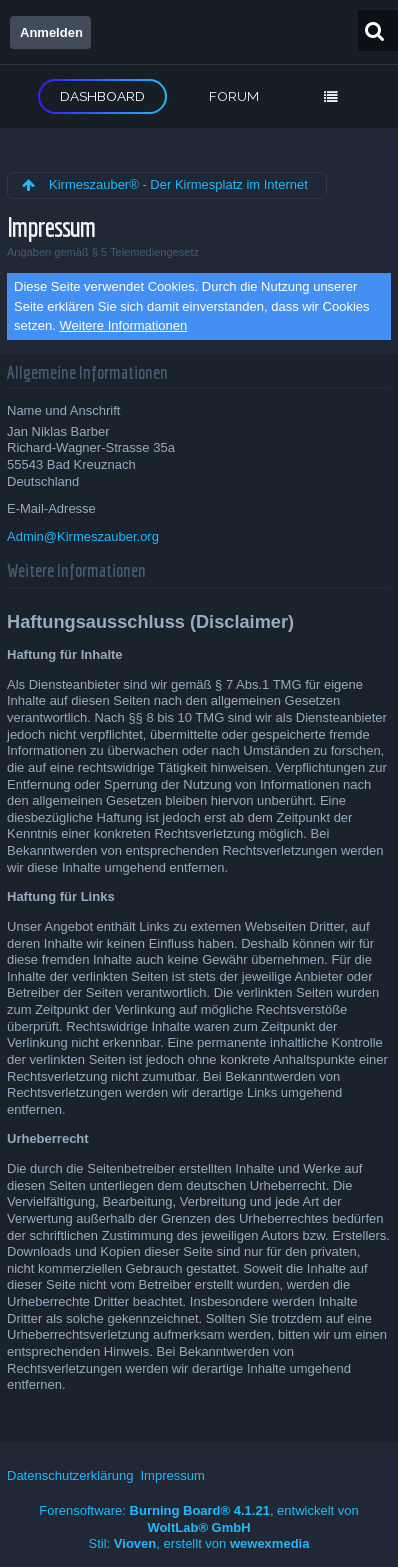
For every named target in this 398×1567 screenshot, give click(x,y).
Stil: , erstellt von (199, 1543)
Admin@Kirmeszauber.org (83, 536)
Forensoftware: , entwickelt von (199, 1519)
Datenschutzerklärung (70, 1475)
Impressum (172, 1475)
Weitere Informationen (124, 325)
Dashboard (102, 96)
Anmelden (51, 32)
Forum (234, 96)
